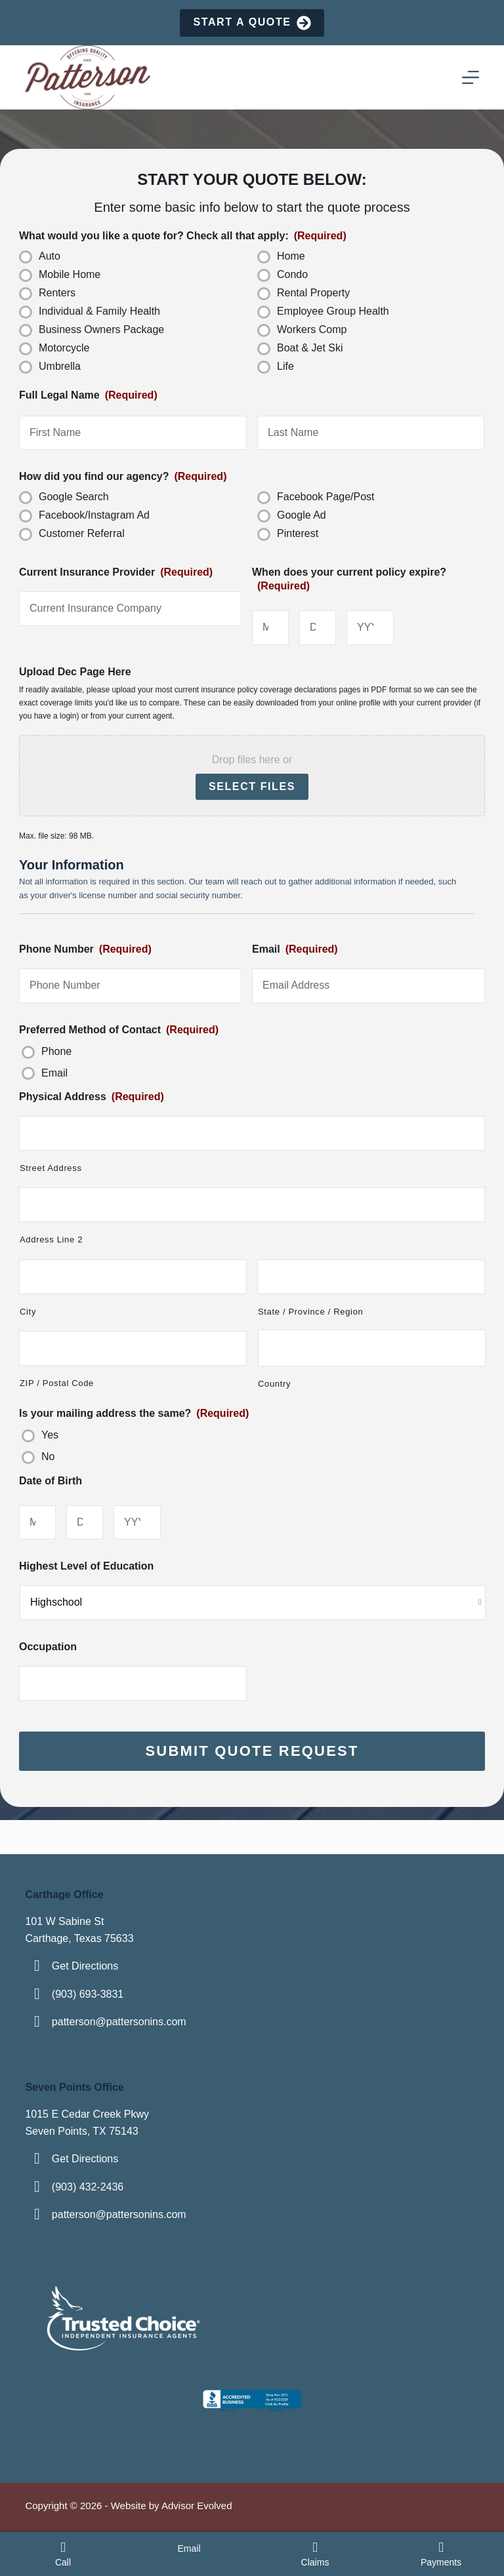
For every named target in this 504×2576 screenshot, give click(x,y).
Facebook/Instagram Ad (94, 515)
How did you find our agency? (122, 476)
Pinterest (297, 533)
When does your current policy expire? (349, 578)
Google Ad (301, 515)
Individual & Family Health (99, 311)
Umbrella (60, 366)
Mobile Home (69, 274)
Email (295, 949)
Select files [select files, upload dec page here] (252, 786)
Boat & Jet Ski (310, 347)
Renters (57, 292)
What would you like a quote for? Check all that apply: (182, 235)
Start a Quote (251, 23)
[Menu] (470, 77)
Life (285, 366)
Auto (49, 256)
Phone (56, 1051)
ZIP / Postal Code (57, 1383)
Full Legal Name (88, 395)
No (47, 1456)
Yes (49, 1434)
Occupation (48, 1646)
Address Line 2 (51, 1239)
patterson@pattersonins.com (119, 2021)
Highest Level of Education (86, 1566)
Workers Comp (311, 329)
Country (274, 1384)
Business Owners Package (101, 329)
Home (291, 256)
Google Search (74, 496)
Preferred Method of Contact (119, 1029)
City (28, 1312)
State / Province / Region (310, 1312)
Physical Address (91, 1096)
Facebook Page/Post (326, 496)
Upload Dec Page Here (75, 671)
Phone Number (85, 949)
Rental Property (313, 292)
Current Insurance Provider (116, 572)
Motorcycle (64, 347)
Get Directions (85, 1966)
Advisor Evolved (196, 2505)
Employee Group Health (333, 311)
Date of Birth (50, 1480)
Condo (292, 274)
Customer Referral (82, 533)
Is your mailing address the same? (134, 1413)
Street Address (51, 1168)
